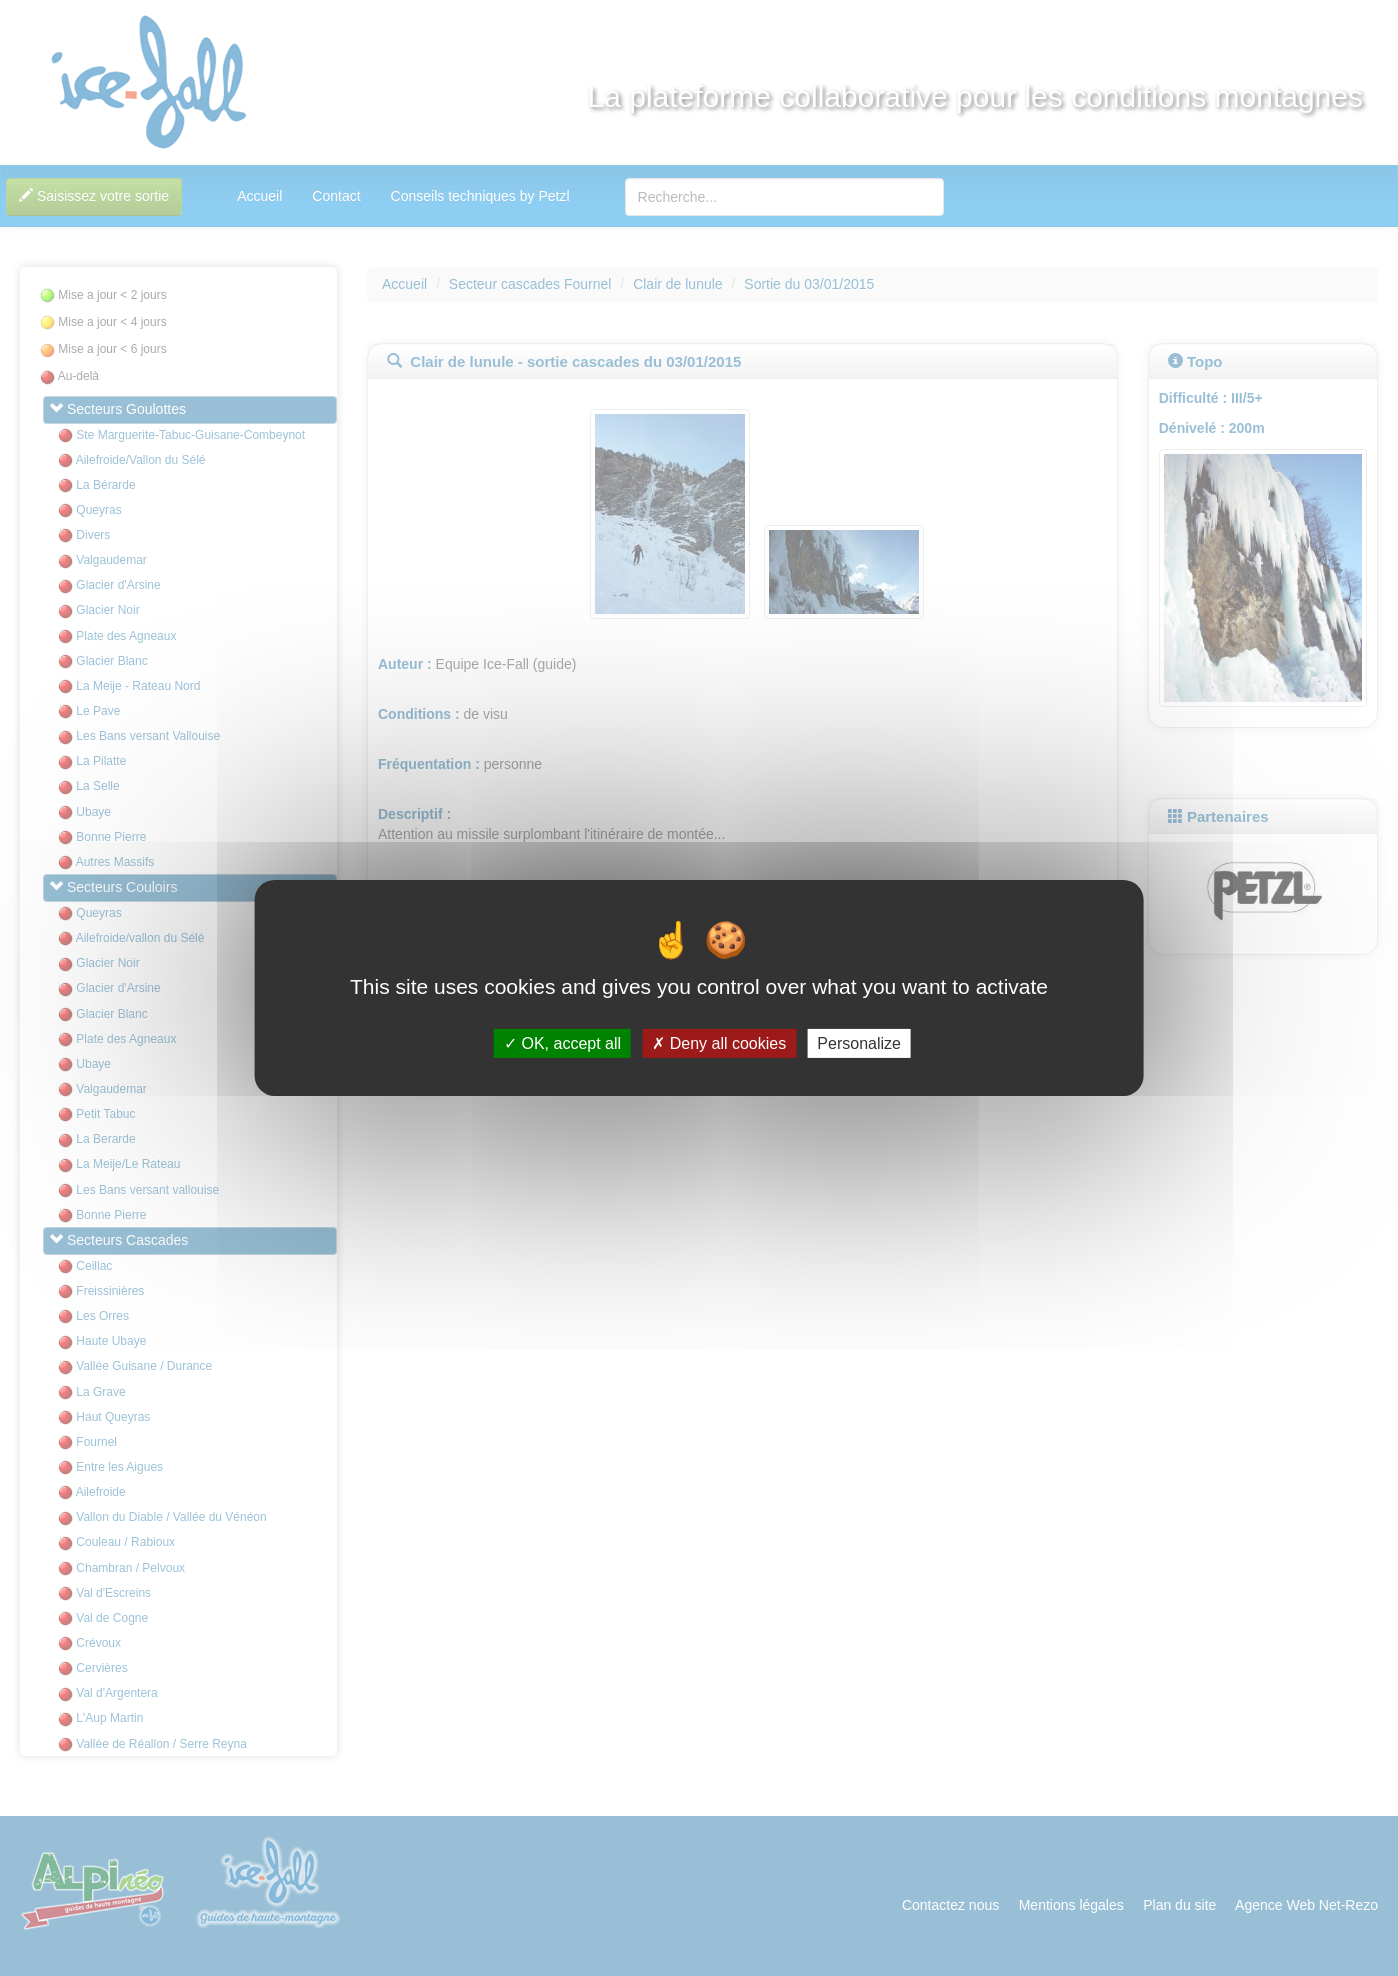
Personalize (859, 1043)
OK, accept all (562, 1043)
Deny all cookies (719, 1043)
